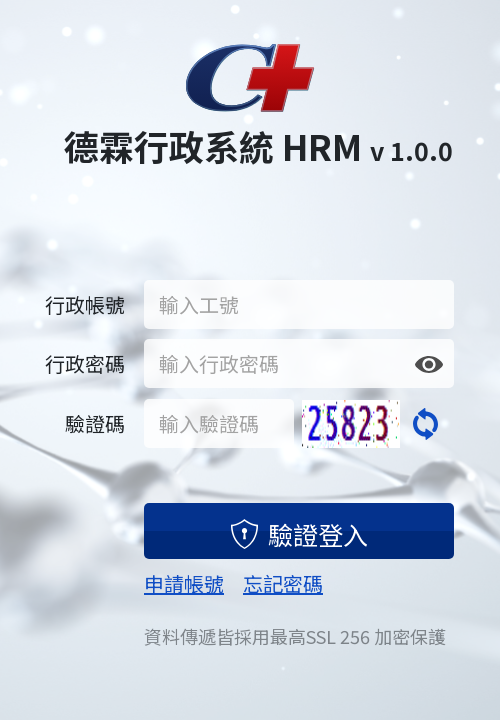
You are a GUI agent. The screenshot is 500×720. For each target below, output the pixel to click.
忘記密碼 (283, 583)
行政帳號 (85, 304)
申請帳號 (184, 583)
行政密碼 (85, 363)
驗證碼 (95, 423)
